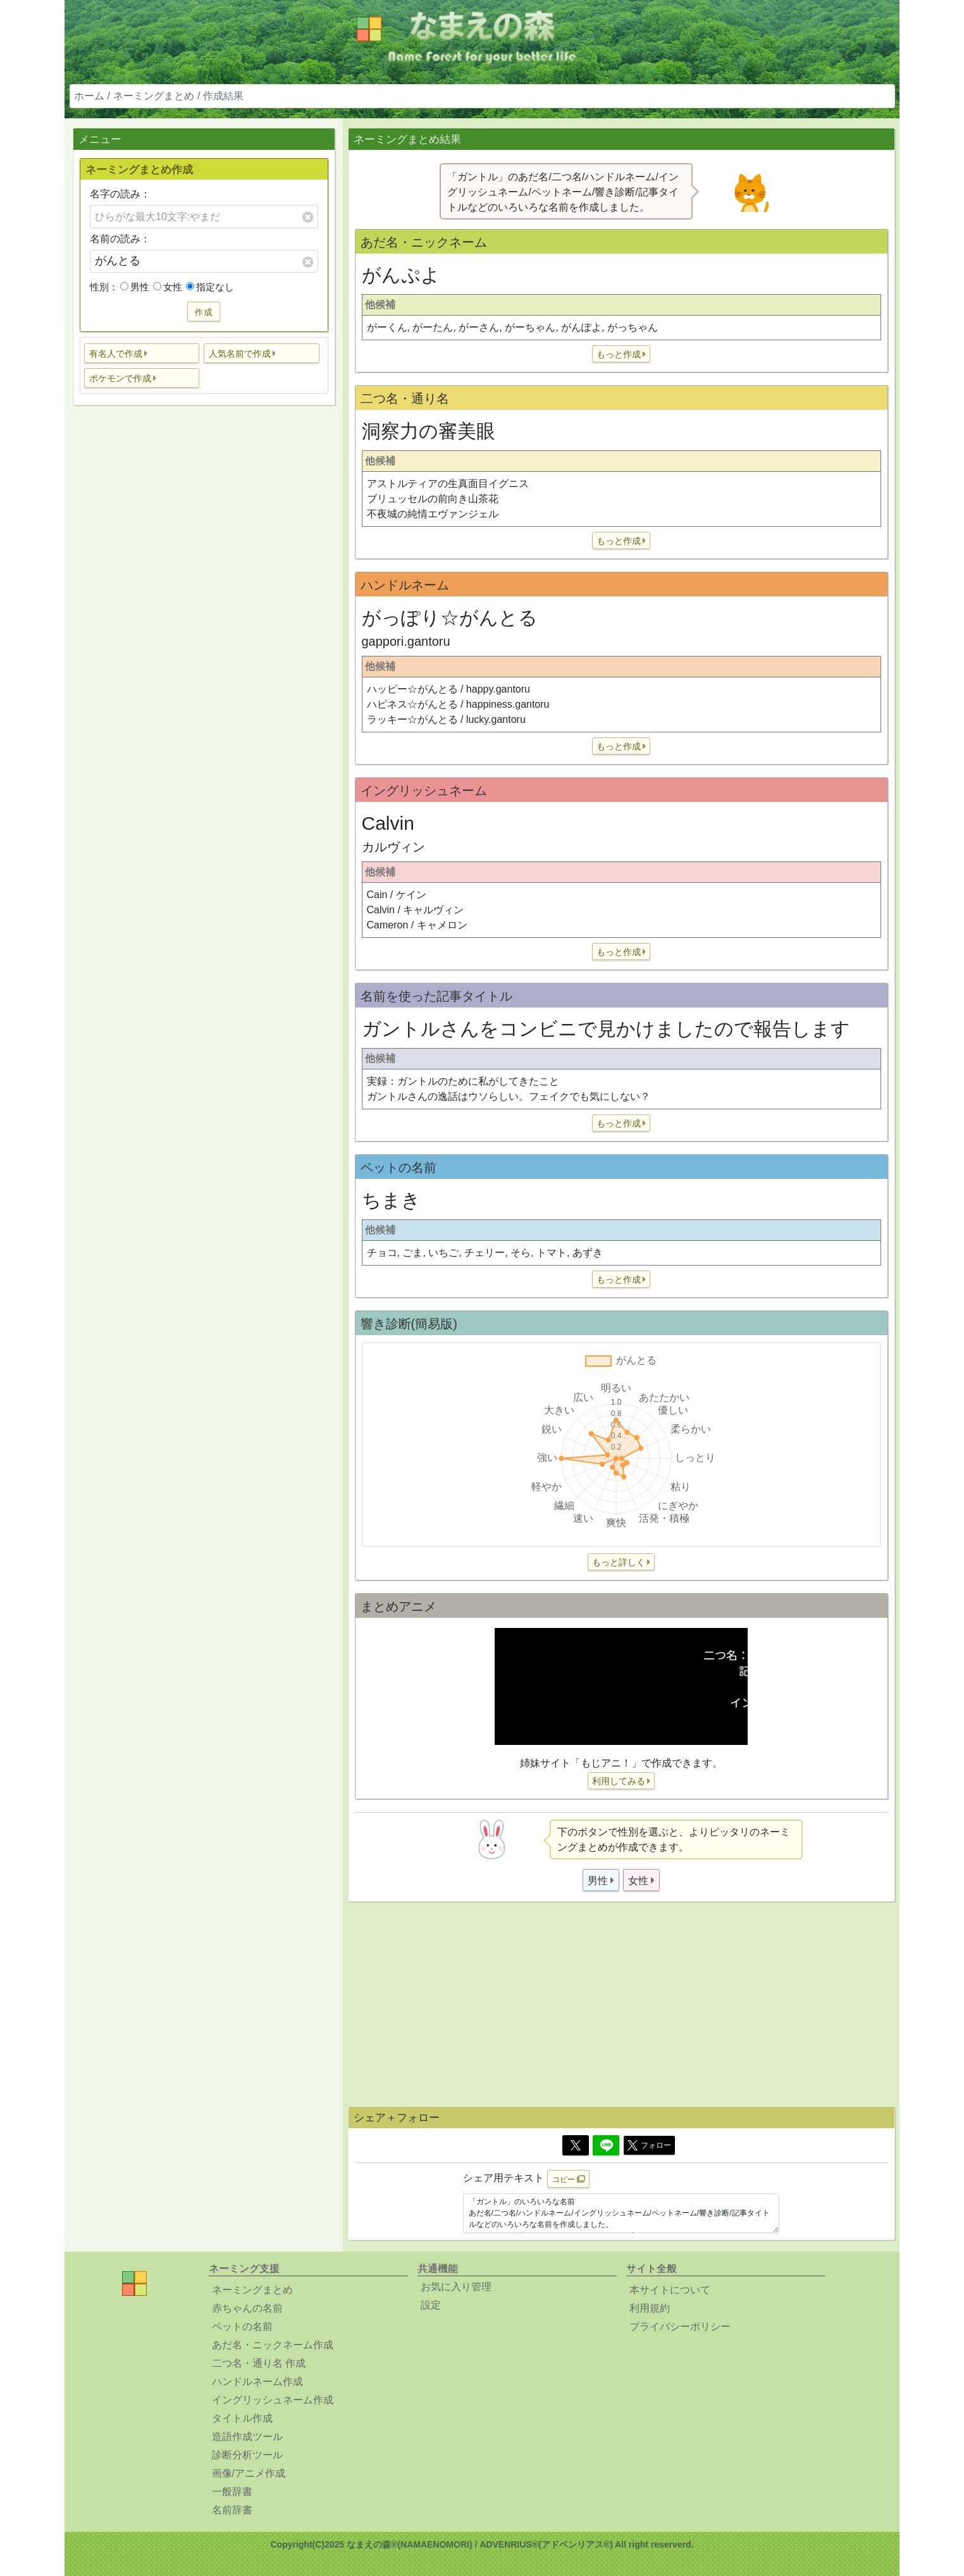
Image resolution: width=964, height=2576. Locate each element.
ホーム (89, 95)
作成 (204, 311)
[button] (142, 353)
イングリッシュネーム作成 (272, 2399)
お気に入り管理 (456, 2286)
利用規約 (649, 2308)
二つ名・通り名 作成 (259, 2363)
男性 (134, 286)
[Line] (606, 2145)
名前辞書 (232, 2510)
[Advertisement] (204, 614)
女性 (167, 286)
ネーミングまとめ (153, 95)
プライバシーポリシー (680, 2326)
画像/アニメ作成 (248, 2473)
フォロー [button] (649, 2145)
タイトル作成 (242, 2418)
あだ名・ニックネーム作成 (272, 2344)
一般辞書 (232, 2491)
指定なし (210, 286)
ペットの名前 (242, 2326)
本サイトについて (669, 2289)
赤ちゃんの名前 (247, 2308)
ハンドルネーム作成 (257, 2381)
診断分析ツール (247, 2455)
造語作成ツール (247, 2436)
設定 (431, 2305)
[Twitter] (575, 2145)
